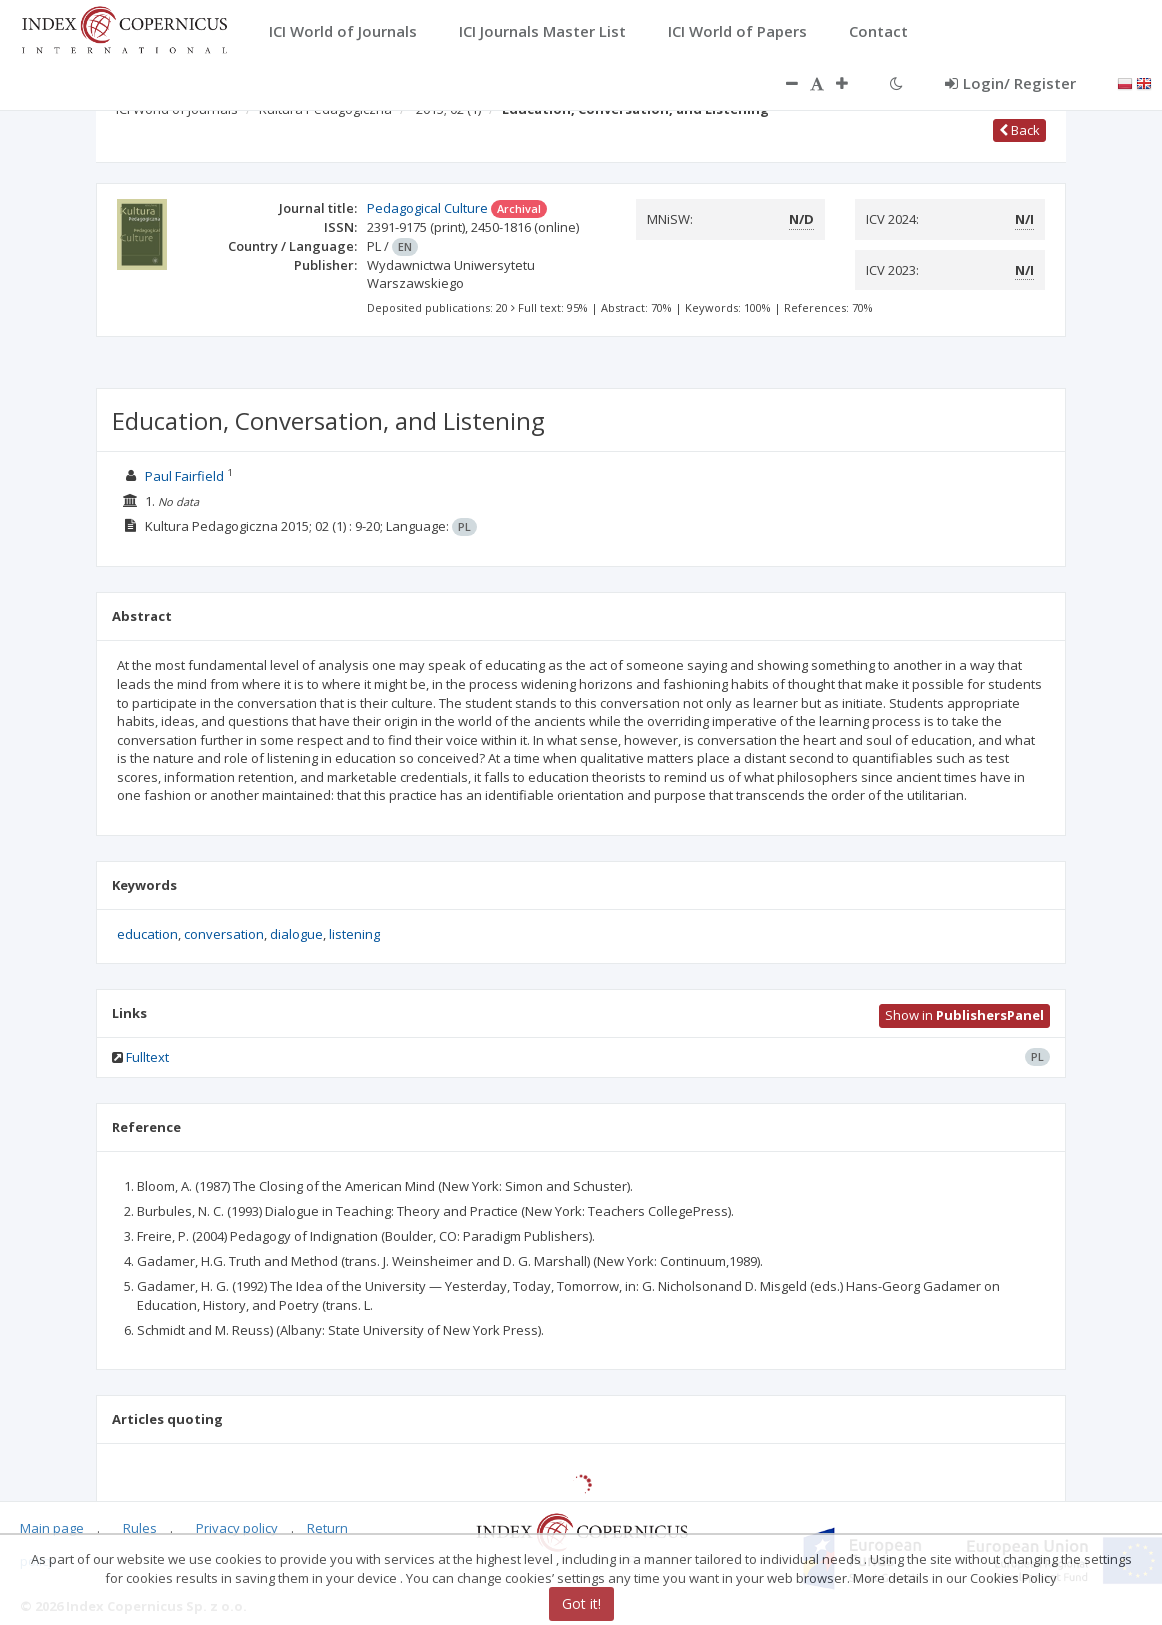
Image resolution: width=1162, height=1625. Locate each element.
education (147, 934)
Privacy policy (237, 1528)
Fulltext (147, 1057)
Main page (52, 1528)
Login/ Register (1010, 83)
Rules (140, 1528)
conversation (224, 934)
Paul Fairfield (184, 476)
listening (354, 934)
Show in (964, 1015)
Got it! (581, 1603)
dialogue (296, 934)
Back (1019, 130)
